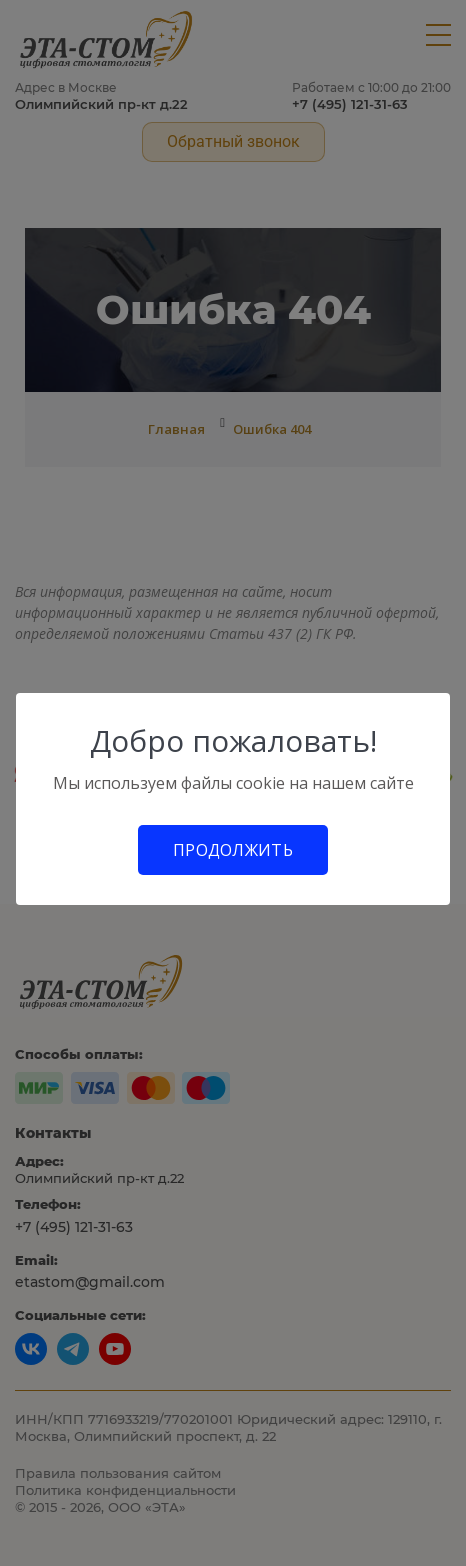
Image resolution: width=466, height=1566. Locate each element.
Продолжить (233, 850)
